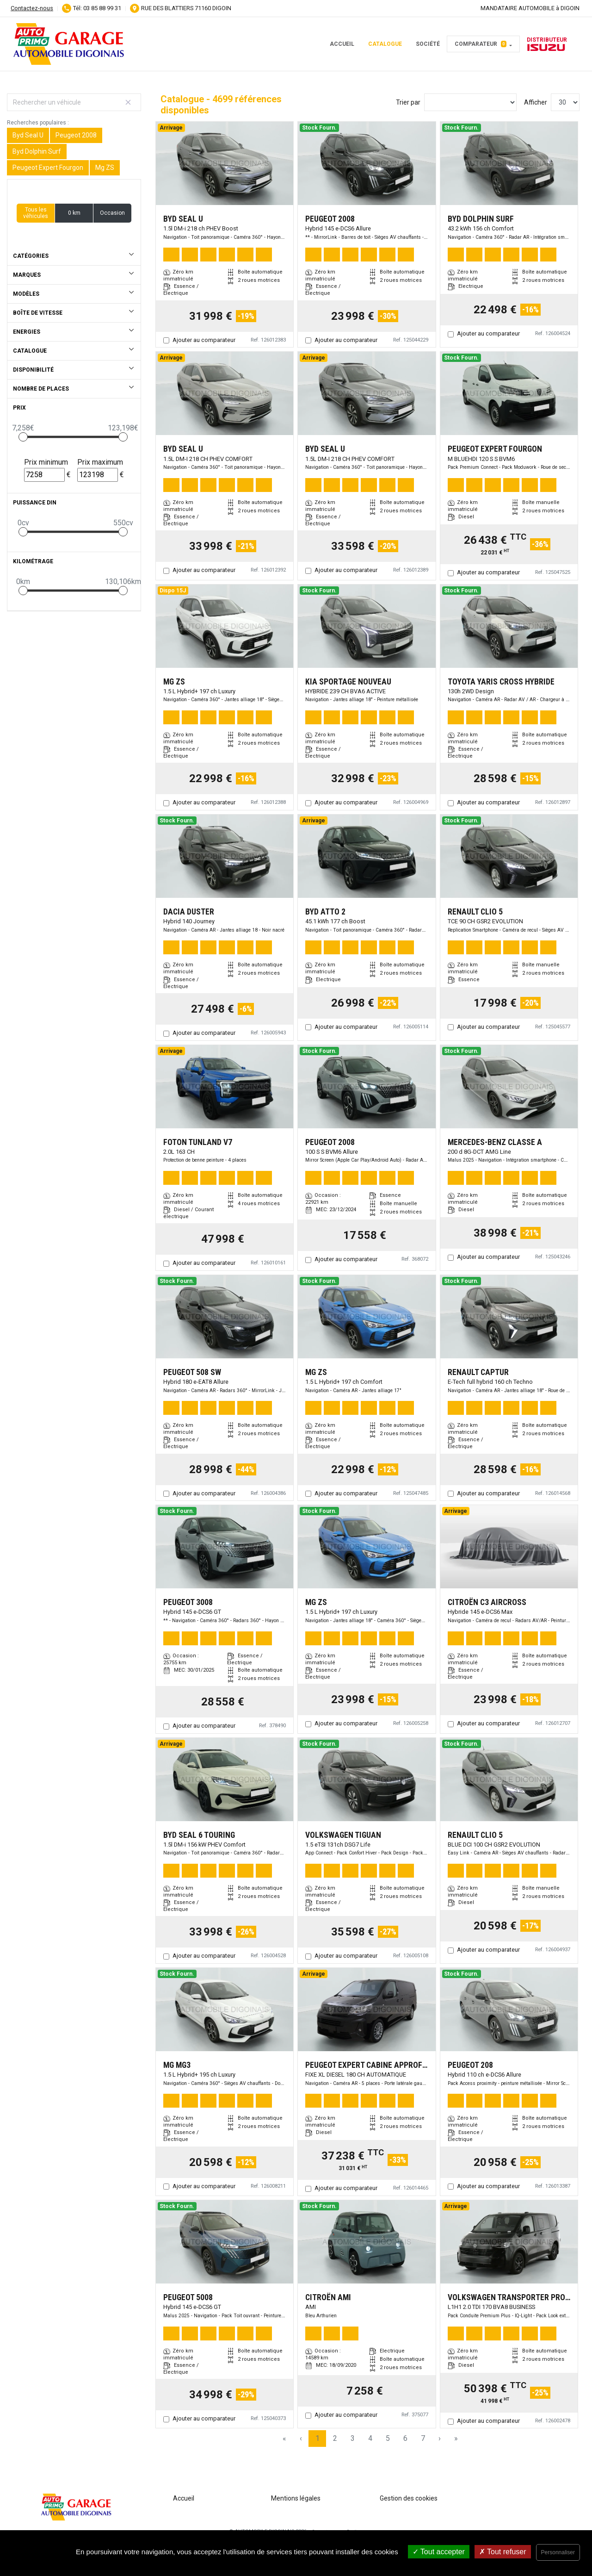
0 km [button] (74, 213)
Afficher (535, 102)
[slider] (23, 437)
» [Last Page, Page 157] (456, 2438)
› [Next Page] (439, 2438)
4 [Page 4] (370, 2438)
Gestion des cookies (409, 2498)
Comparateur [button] (480, 44)
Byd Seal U (27, 135)
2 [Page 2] (335, 2438)
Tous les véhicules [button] (35, 212)
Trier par (408, 102)
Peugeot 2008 (76, 135)
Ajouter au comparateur (204, 339)
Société (428, 44)
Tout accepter (439, 2552)
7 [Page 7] (423, 2438)
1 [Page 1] (317, 2438)
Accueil (342, 44)
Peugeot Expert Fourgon (47, 167)
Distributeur (547, 44)
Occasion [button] (112, 213)
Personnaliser (558, 2552)
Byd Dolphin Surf (36, 151)
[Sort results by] (470, 102)
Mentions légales (296, 2498)
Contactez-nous (32, 8)
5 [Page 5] (388, 2438)
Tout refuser (502, 2552)
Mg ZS (104, 167)
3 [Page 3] (353, 2438)
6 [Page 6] (405, 2438)
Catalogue (385, 44)
